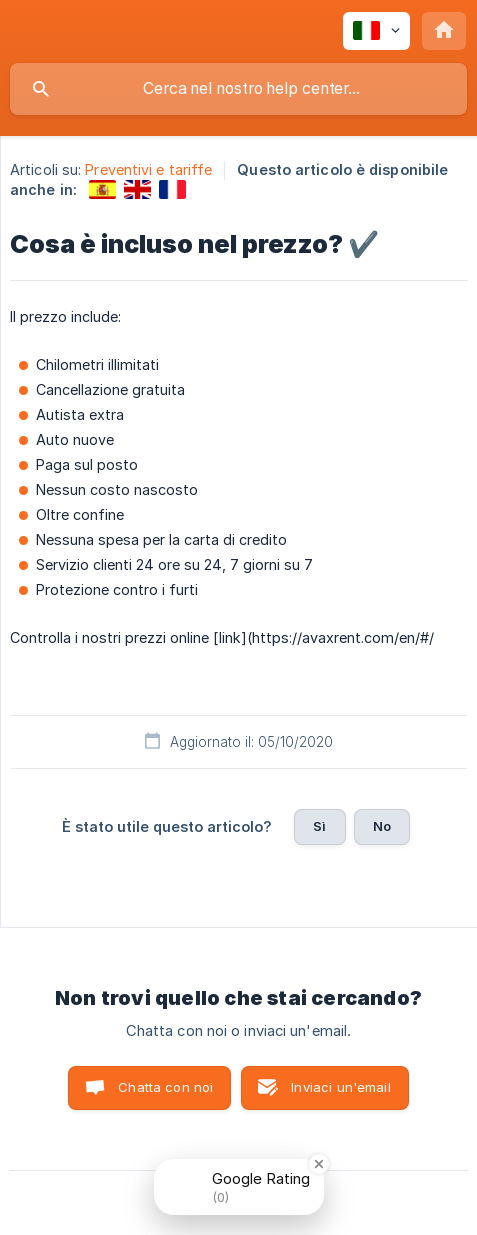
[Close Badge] (319, 1164)
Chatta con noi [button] (165, 1087)
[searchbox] (238, 89)
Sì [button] (319, 826)
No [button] (382, 826)
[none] (376, 31)
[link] (102, 189)
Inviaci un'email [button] (340, 1087)
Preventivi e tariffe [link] (148, 169)
